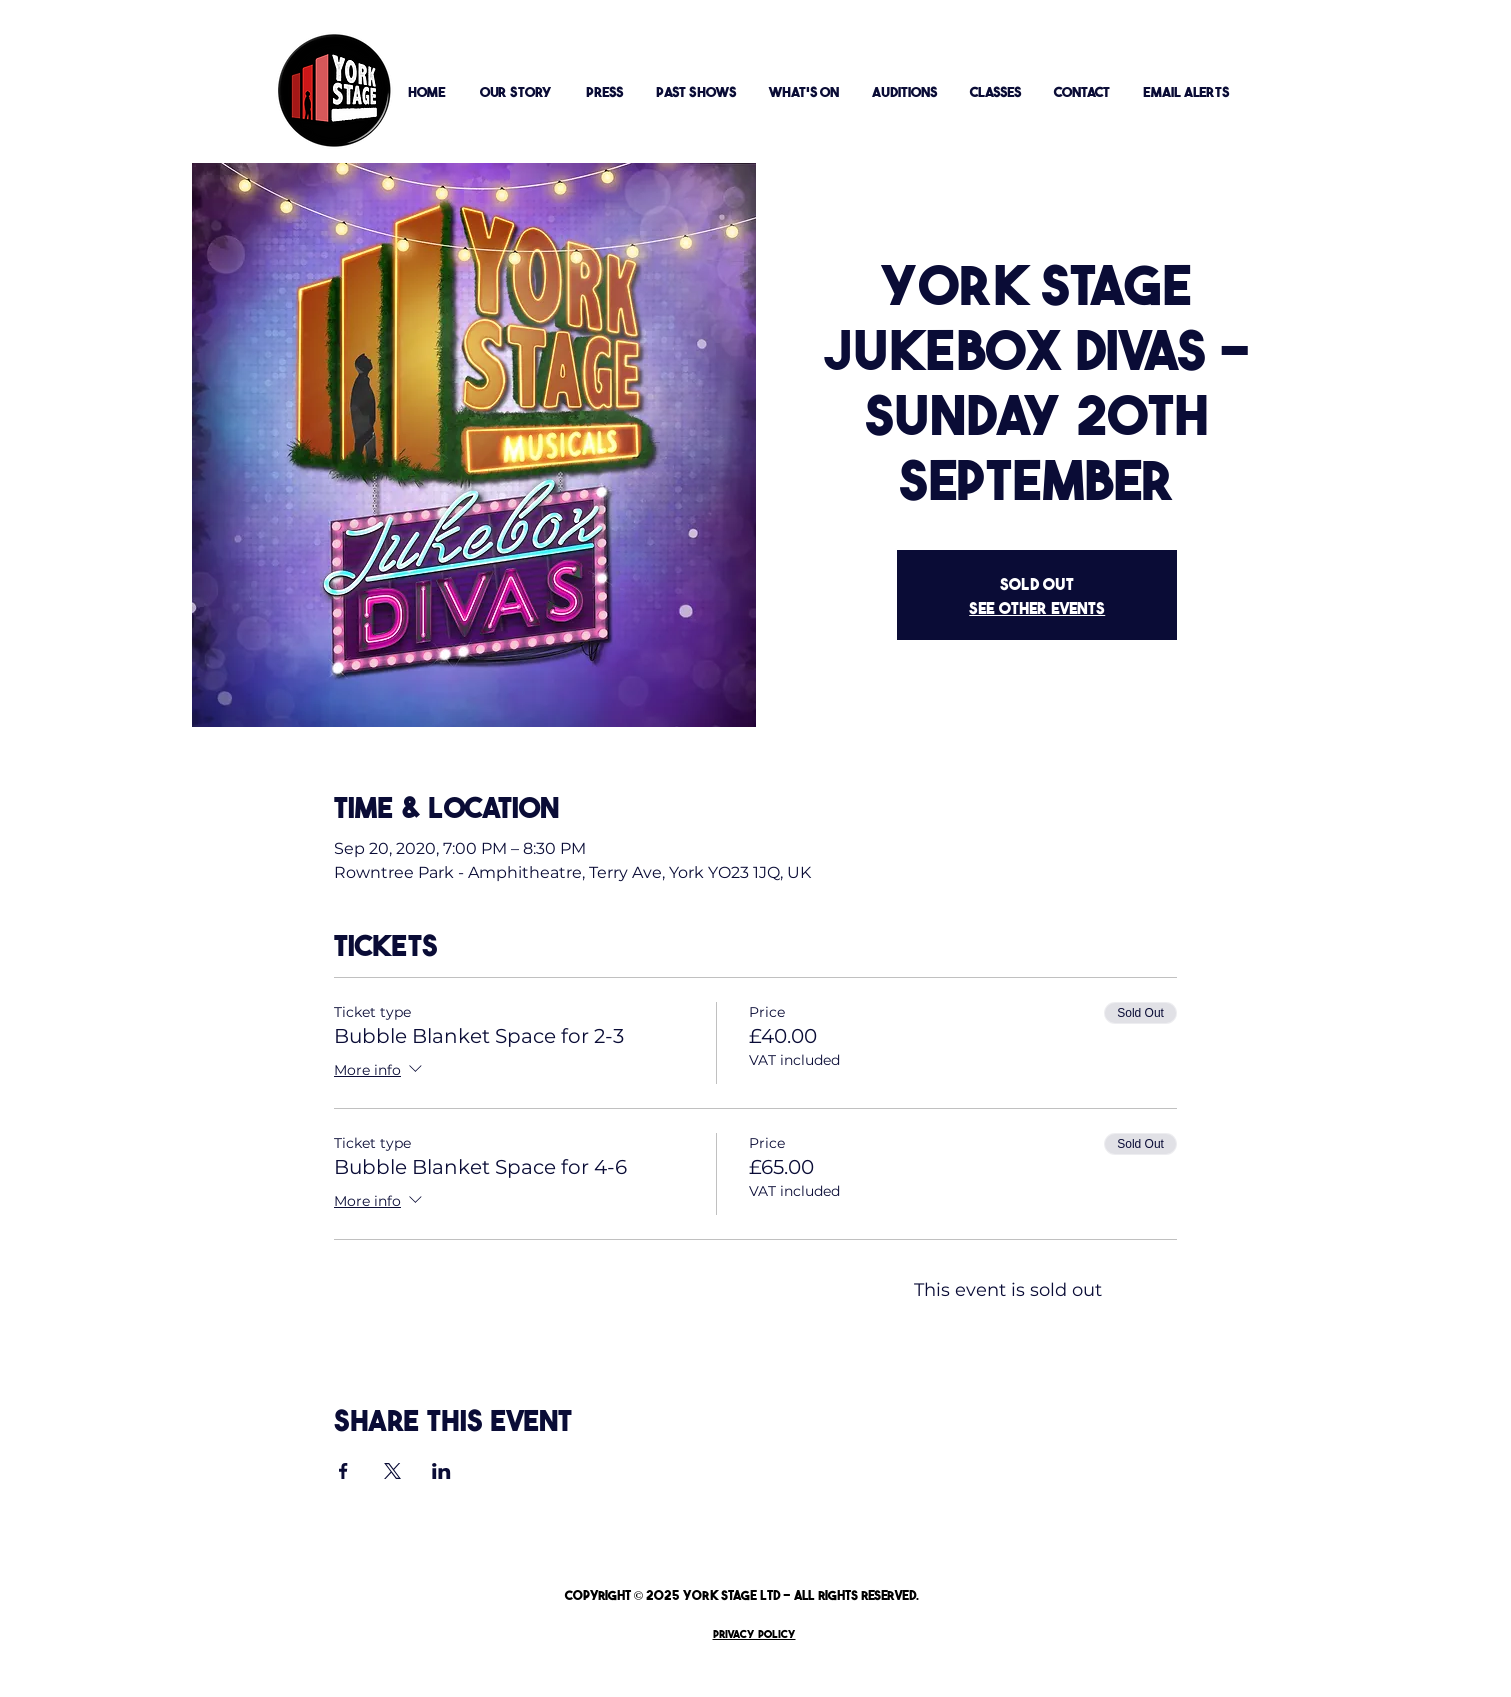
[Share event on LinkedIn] (441, 1471)
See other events (1037, 607)
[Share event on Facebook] (343, 1471)
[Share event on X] (392, 1471)
